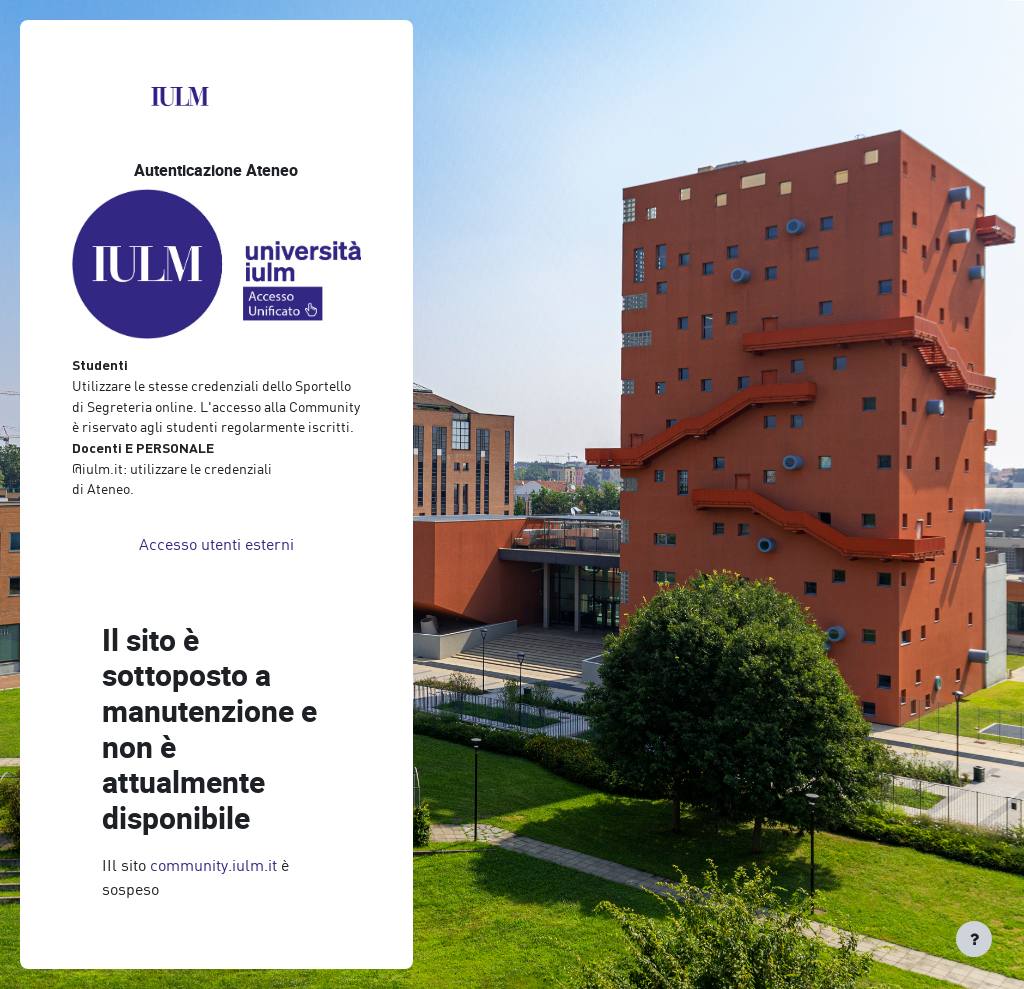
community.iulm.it (213, 864)
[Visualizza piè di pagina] (974, 939)
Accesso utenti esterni (216, 543)
